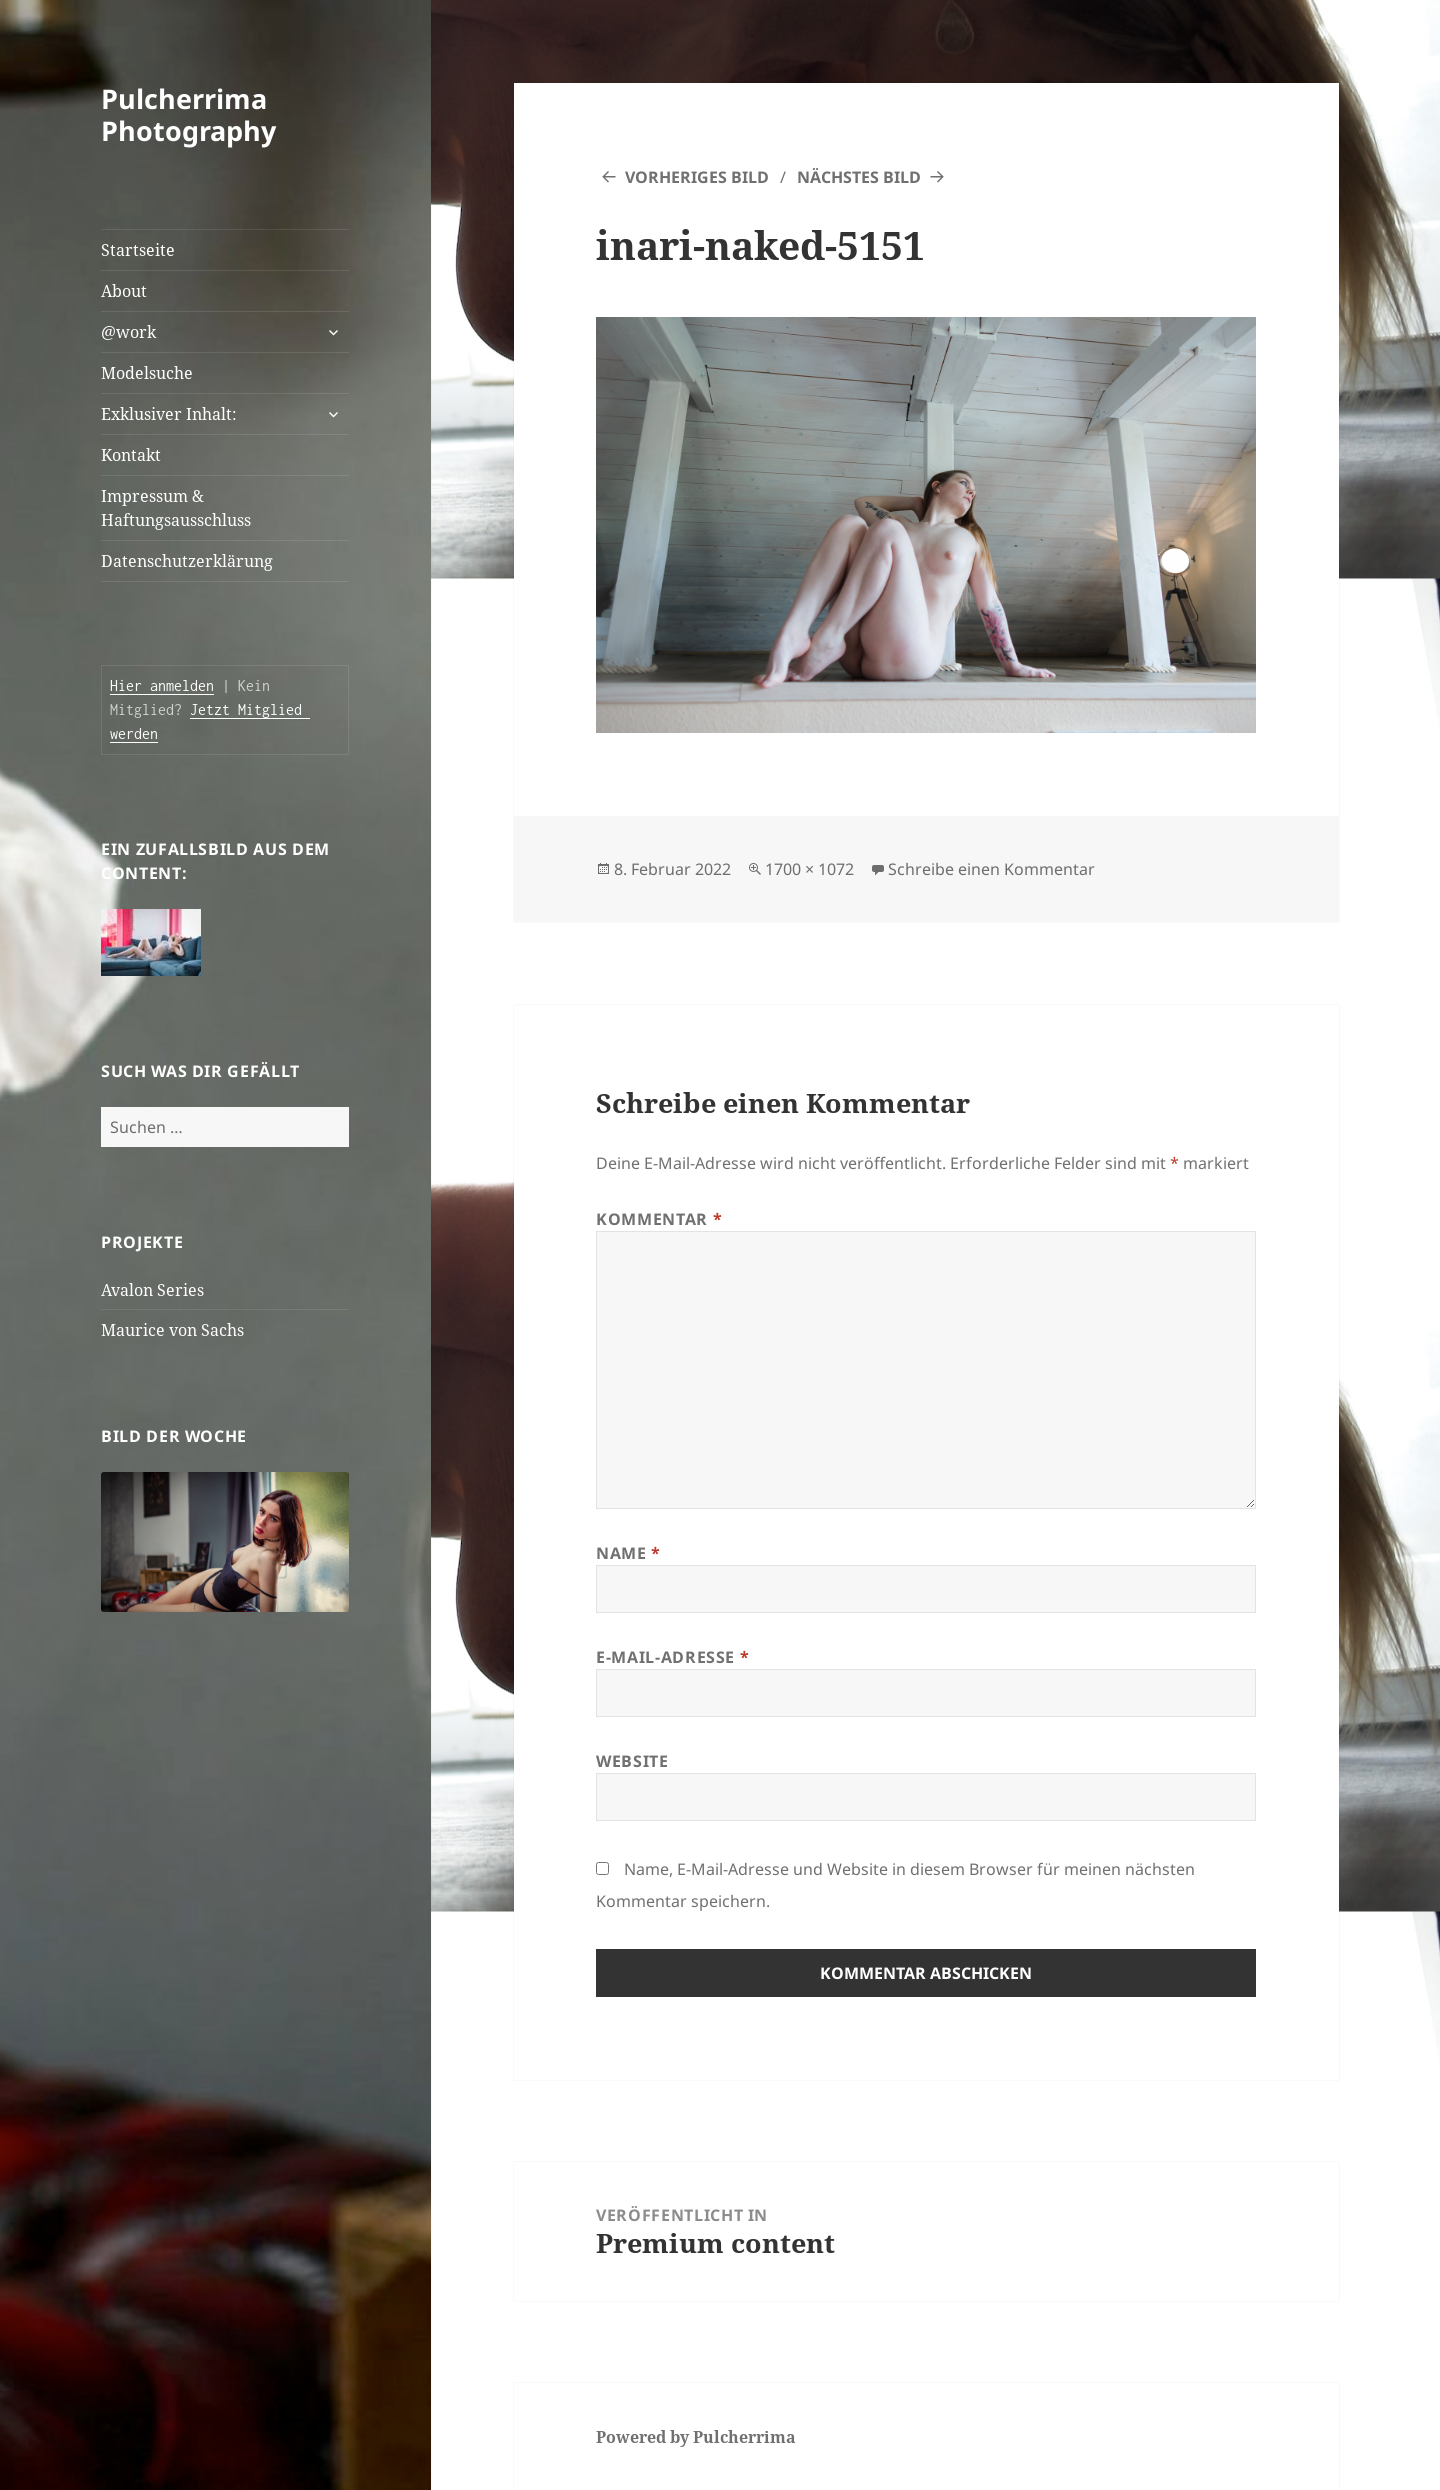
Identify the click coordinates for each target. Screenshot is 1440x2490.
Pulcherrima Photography (188, 114)
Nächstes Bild (859, 177)
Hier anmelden (162, 685)
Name (628, 1553)
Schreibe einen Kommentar (991, 869)
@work (128, 332)
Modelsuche (147, 373)
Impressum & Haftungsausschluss (176, 508)
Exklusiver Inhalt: (169, 414)
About (124, 291)
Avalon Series (152, 1290)
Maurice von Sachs (172, 1330)
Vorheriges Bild (697, 177)
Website (632, 1761)
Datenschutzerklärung (187, 561)
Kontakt (131, 455)
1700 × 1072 (809, 869)
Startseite (138, 250)
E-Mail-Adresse (672, 1657)
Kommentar (659, 1219)
